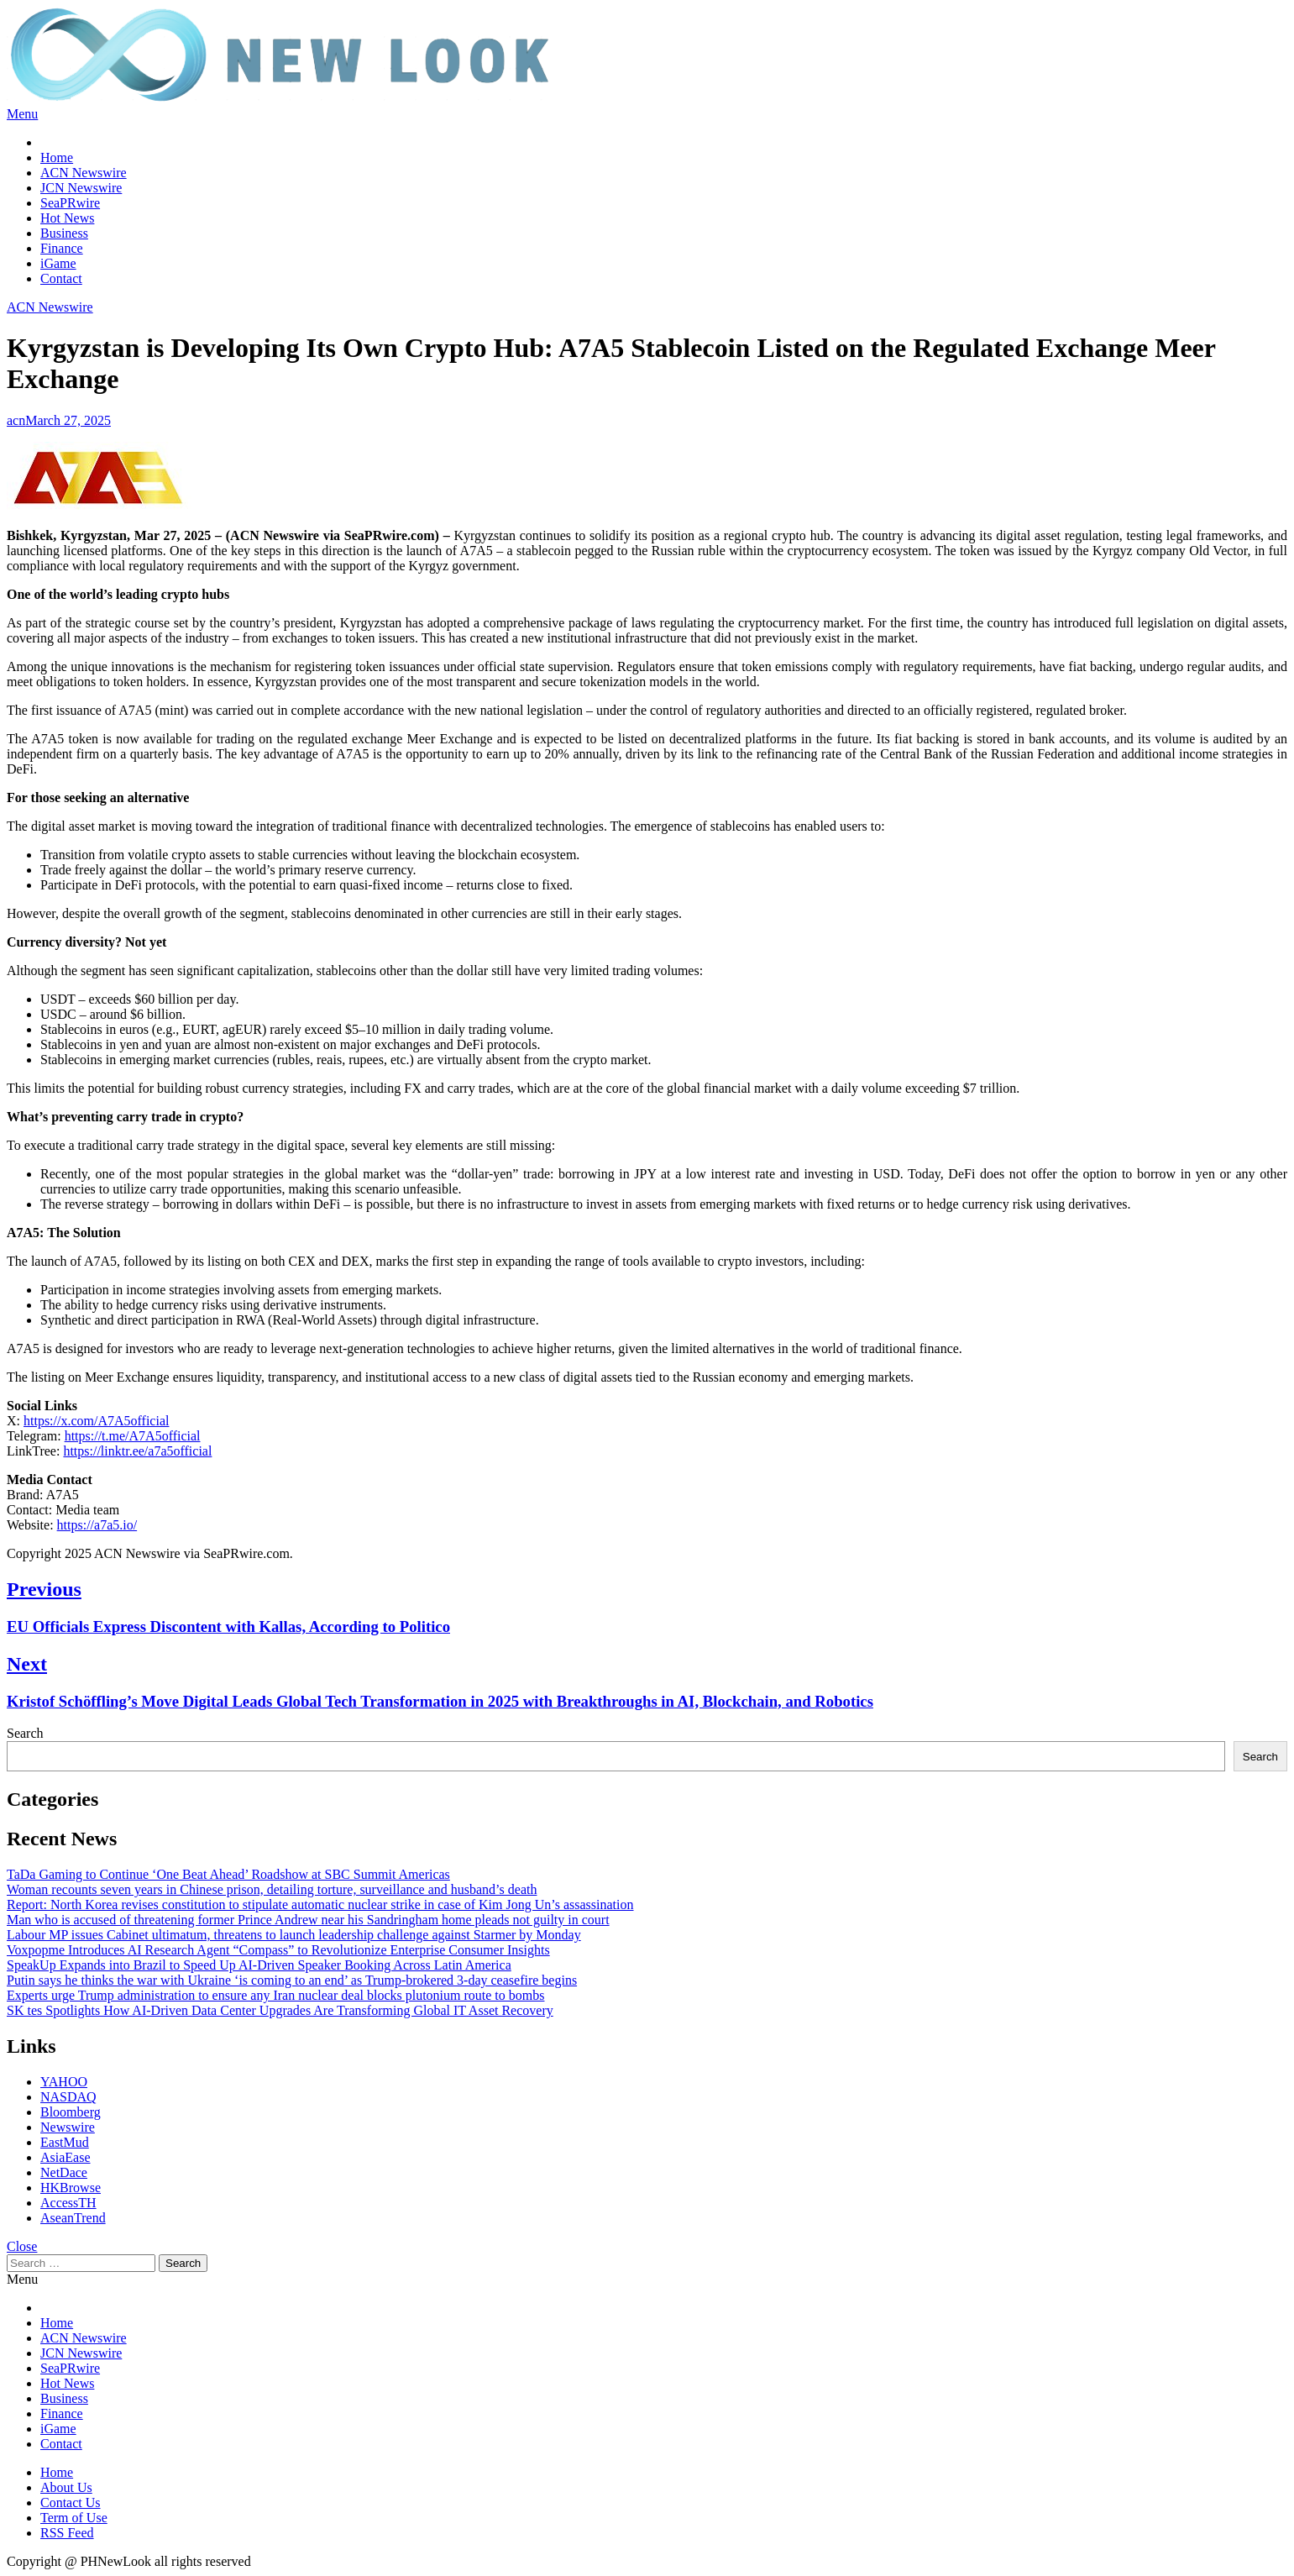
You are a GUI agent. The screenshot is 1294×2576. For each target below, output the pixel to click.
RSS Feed (67, 2533)
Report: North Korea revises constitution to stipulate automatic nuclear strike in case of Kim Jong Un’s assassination (320, 1904)
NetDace (63, 2172)
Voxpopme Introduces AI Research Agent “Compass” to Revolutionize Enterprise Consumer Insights (278, 1950)
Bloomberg (70, 2112)
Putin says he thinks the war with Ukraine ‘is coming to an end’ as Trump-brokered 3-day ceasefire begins (292, 1980)
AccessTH (68, 2203)
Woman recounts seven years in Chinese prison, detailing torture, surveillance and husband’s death (272, 1889)
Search (25, 1733)
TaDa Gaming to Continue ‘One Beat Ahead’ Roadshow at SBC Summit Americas (228, 1874)
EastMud (64, 2142)
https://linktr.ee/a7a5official (137, 1451)
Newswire (67, 2127)
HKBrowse (70, 2187)
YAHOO (63, 2082)
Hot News (67, 218)
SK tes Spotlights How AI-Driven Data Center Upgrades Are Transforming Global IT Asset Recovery (280, 2010)
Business (64, 233)
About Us (66, 2487)
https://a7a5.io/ (97, 1525)
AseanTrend (73, 2218)
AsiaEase (65, 2157)
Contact (61, 278)
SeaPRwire (70, 203)
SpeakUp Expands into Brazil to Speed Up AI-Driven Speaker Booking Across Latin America (259, 1965)
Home (56, 157)
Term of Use (73, 2517)
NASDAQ (68, 2097)
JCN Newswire (81, 188)
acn (16, 420)
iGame (58, 263)
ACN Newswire (83, 172)
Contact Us (70, 2502)
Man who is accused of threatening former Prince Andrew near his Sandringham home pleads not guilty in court (308, 1919)
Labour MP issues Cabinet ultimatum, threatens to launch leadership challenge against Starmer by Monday (294, 1935)
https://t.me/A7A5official (133, 1436)
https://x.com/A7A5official (96, 1421)
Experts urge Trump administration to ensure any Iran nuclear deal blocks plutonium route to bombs (275, 1995)
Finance (61, 248)
